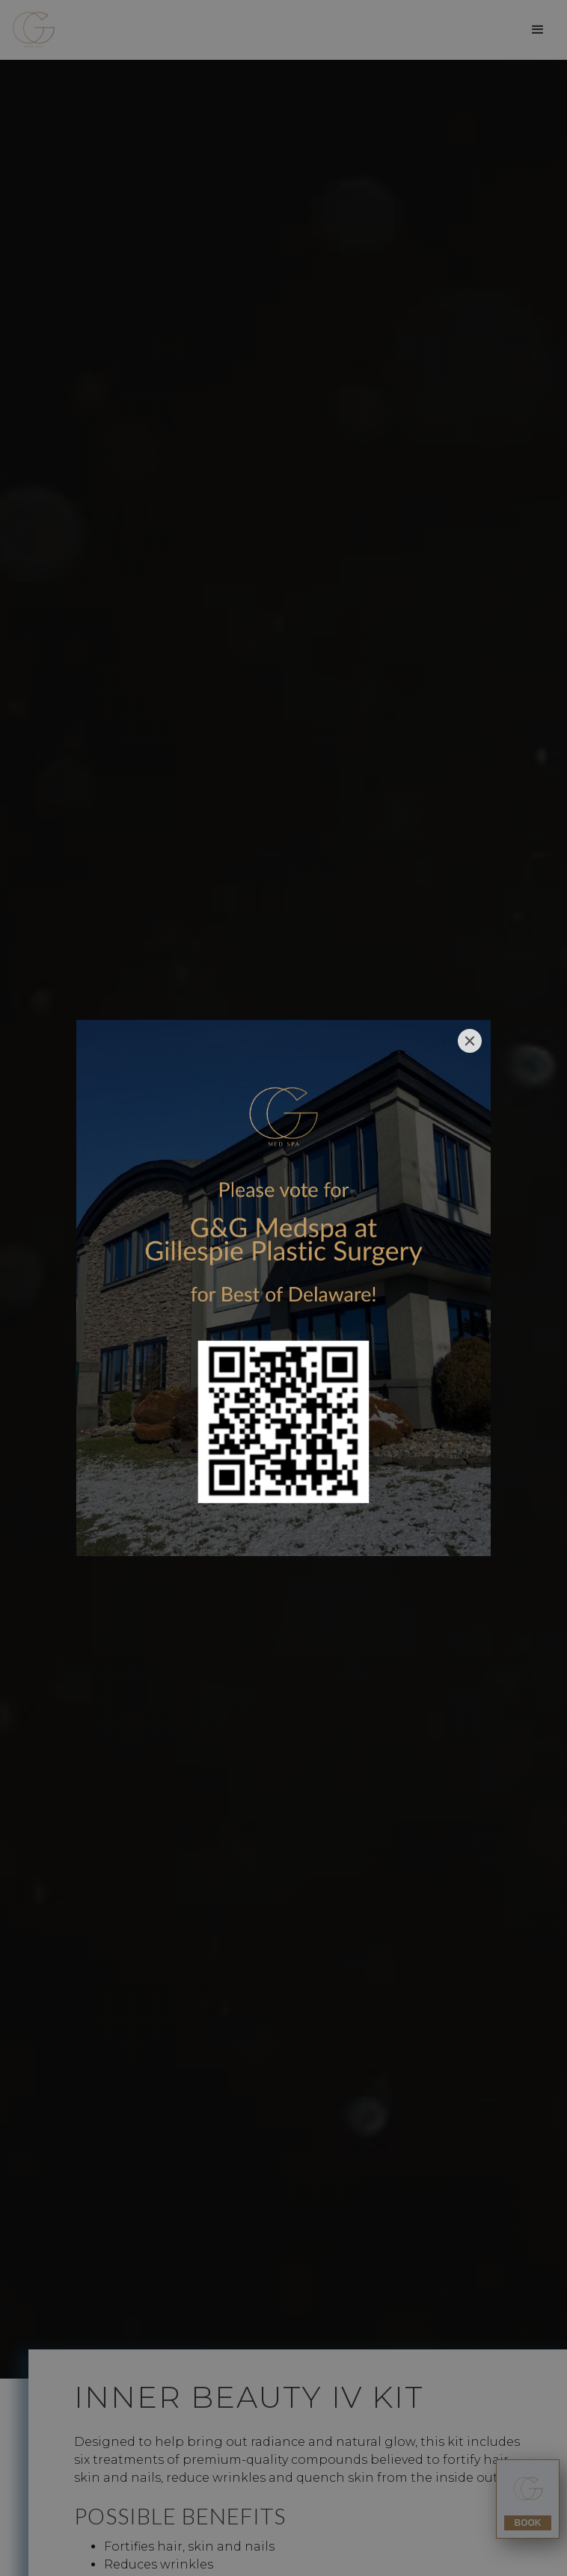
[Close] (470, 1041)
